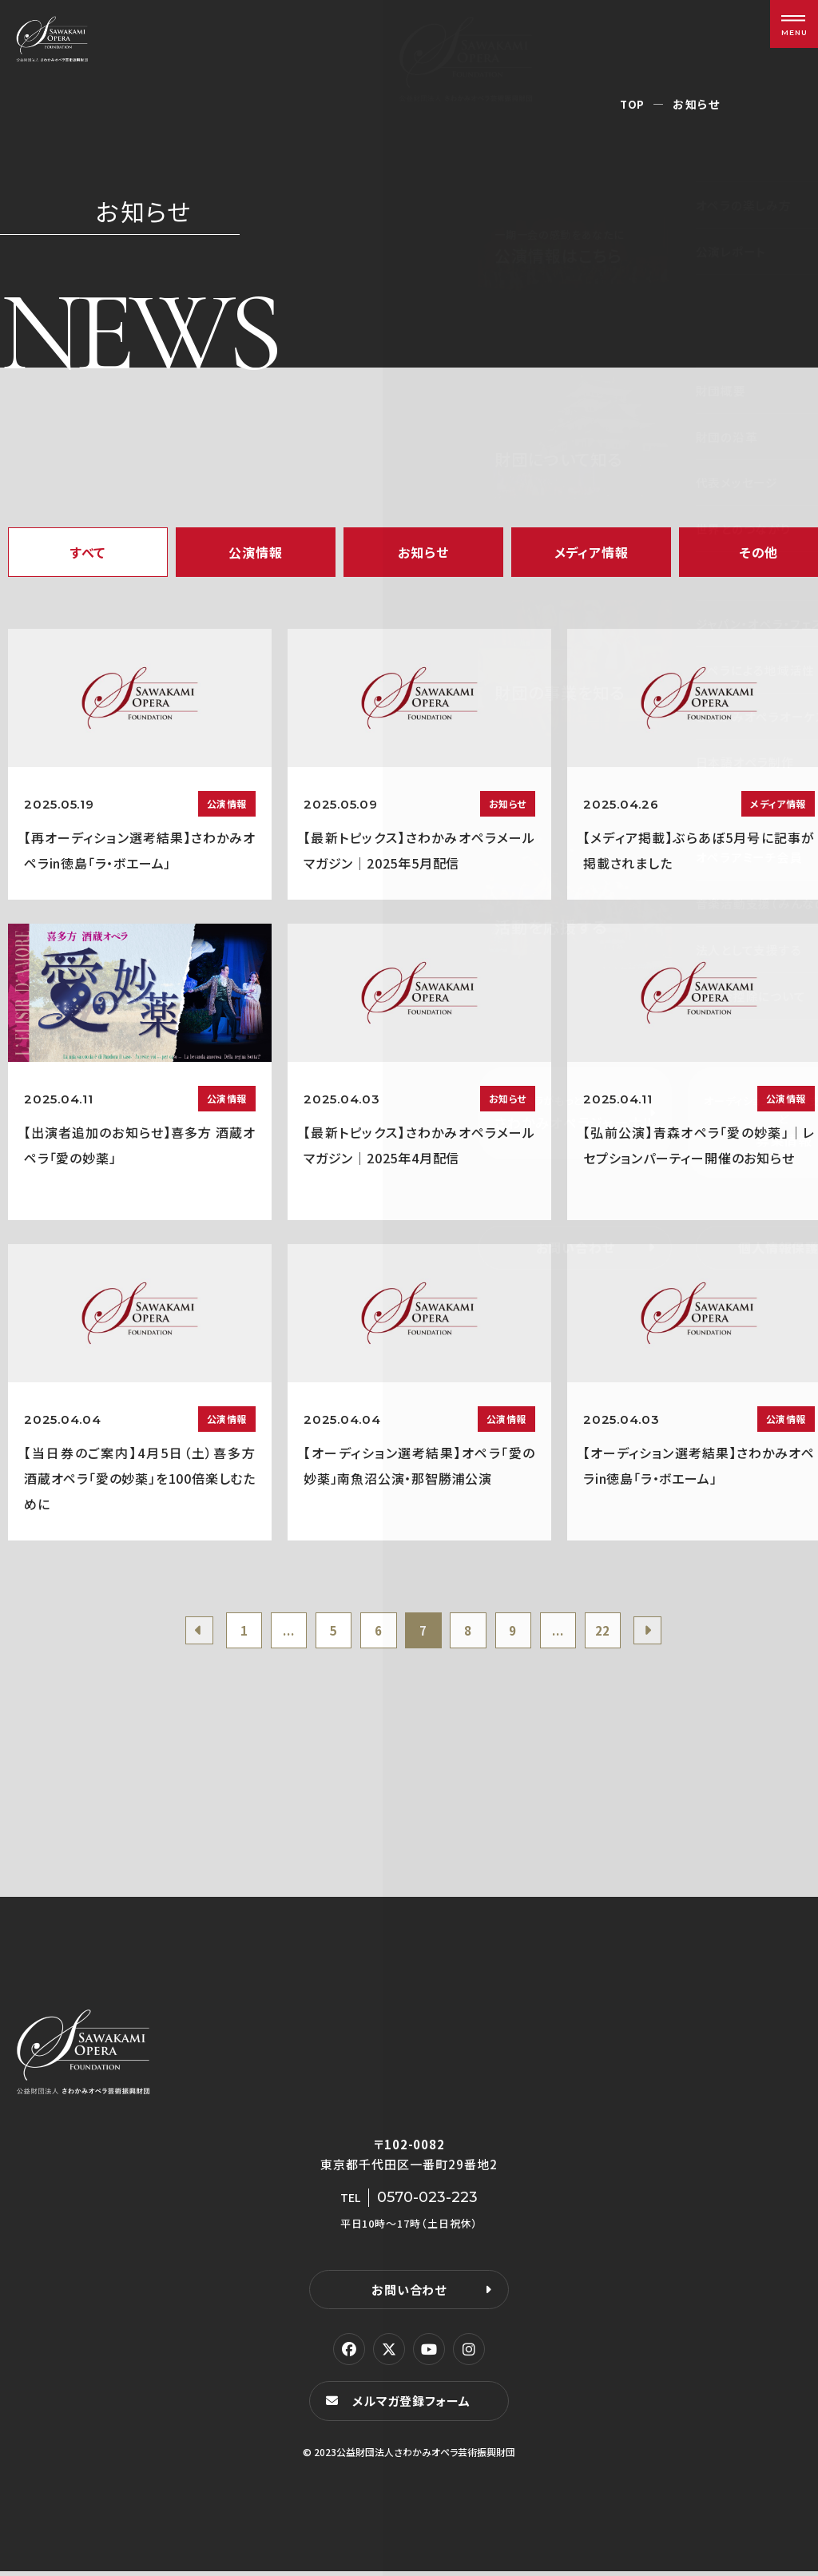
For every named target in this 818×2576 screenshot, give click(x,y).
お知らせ (423, 552)
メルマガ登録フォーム (414, 2405)
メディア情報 (591, 552)
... (277, 1632)
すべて (87, 552)
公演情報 (255, 552)
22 (617, 1632)
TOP (632, 104)
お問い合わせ (409, 2293)
